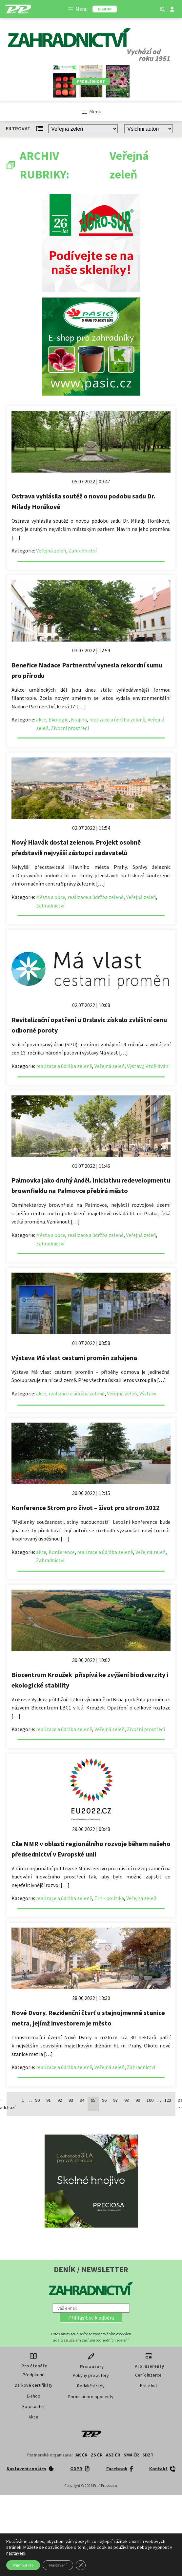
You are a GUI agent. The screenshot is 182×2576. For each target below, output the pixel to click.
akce (41, 719)
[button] (91, 2318)
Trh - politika (109, 1898)
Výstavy (135, 1066)
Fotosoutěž (33, 2406)
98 (126, 2100)
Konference (62, 1552)
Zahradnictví (83, 550)
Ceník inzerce (148, 2375)
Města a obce (50, 897)
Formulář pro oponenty (90, 2396)
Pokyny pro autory (91, 2375)
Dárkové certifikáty (33, 2385)
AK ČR (81, 2455)
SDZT (147, 2455)
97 (115, 2100)
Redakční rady (91, 2386)
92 (59, 2100)
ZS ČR (97, 2455)
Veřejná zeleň (51, 550)
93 (71, 2100)
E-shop (33, 2396)
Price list (148, 2385)
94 (82, 2100)
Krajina (79, 719)
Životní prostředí (70, 728)
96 (104, 2100)
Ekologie (59, 719)
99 (137, 2100)
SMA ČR (131, 2455)
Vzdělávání (158, 1066)
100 (150, 2100)
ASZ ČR (113, 2455)
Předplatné (34, 2375)
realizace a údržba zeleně (117, 719)
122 (167, 2100)
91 (48, 2100)
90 (37, 2100)
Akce (33, 2417)
